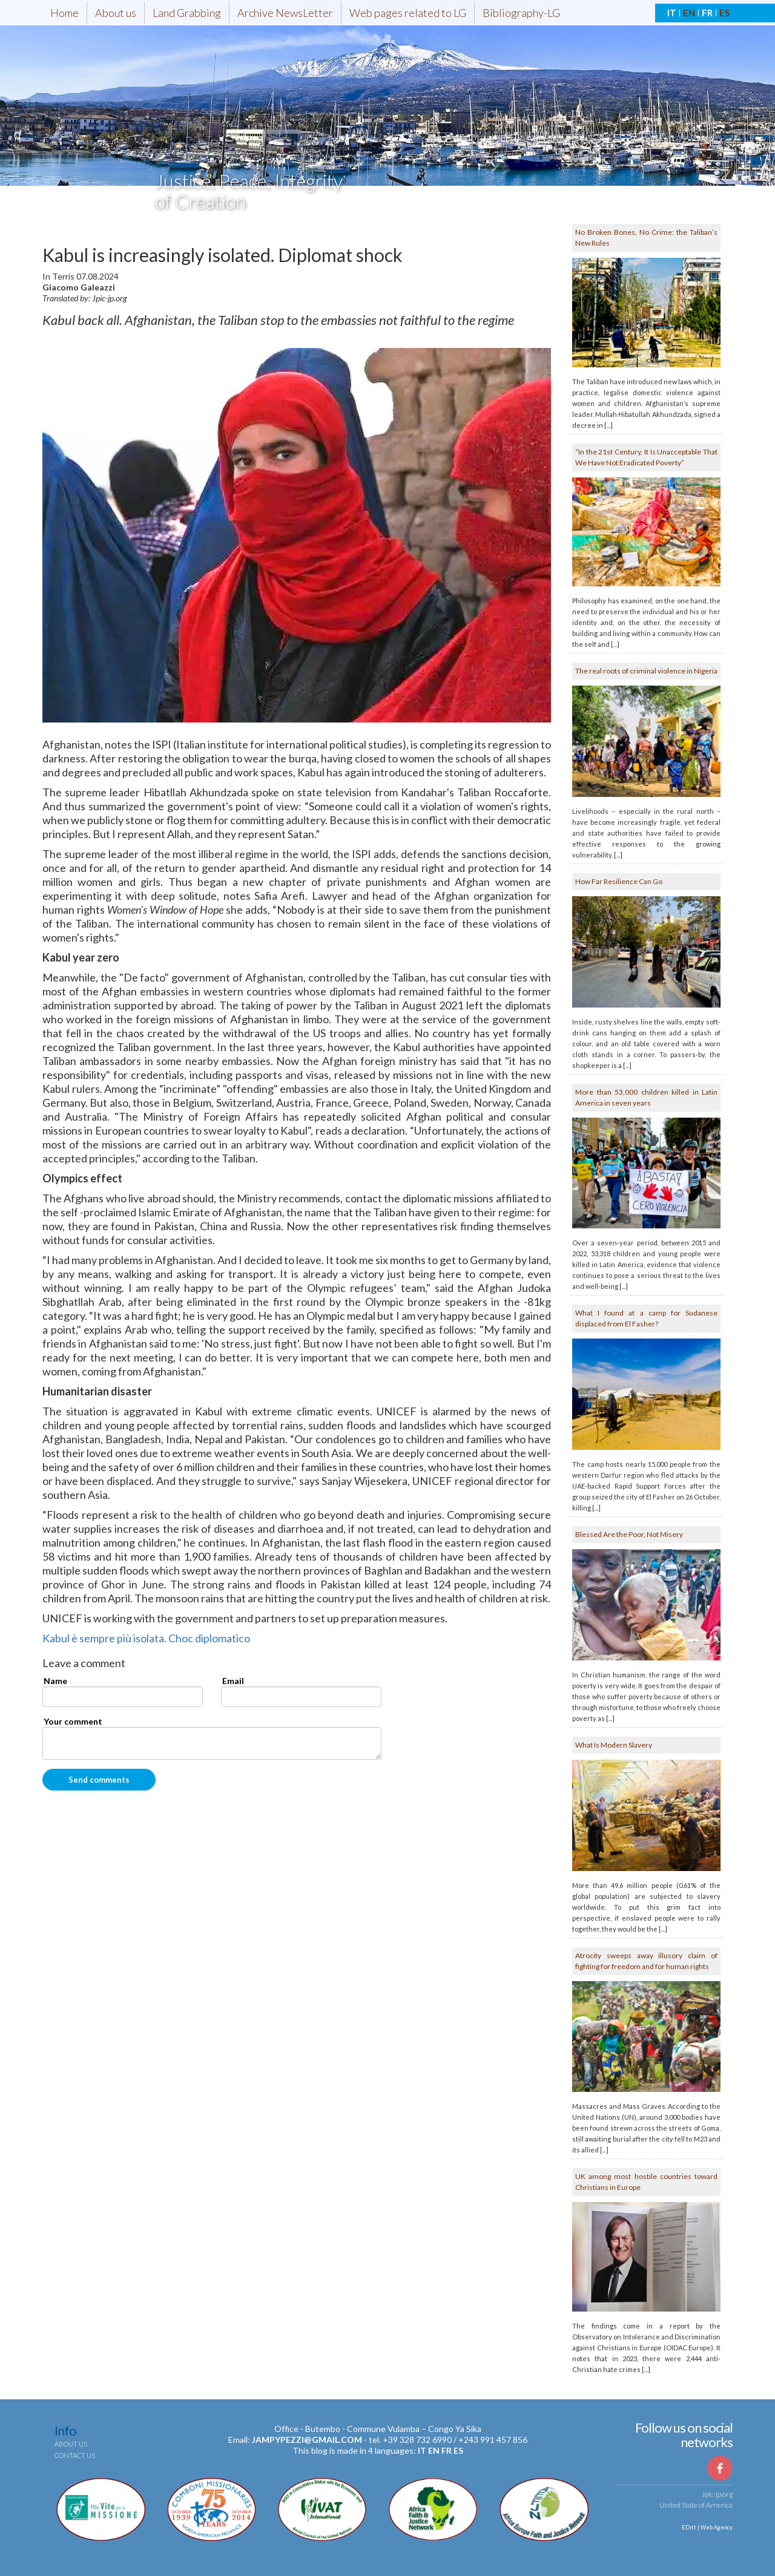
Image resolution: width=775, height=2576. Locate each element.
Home (64, 12)
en (434, 2450)
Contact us (74, 2455)
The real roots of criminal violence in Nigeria (646, 670)
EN (689, 12)
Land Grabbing (187, 12)
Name (55, 1681)
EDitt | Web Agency (707, 2527)
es (458, 2450)
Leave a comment (83, 1663)
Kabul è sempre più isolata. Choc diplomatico (146, 1638)
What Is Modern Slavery (613, 1744)
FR (707, 12)
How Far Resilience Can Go (618, 881)
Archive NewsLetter (285, 12)
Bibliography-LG (521, 12)
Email (233, 1681)
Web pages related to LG (407, 12)
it (422, 2450)
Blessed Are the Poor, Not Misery (629, 1534)
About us (115, 12)
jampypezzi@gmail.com (307, 2439)
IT (671, 12)
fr (446, 2450)
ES (724, 12)
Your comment (73, 1721)
